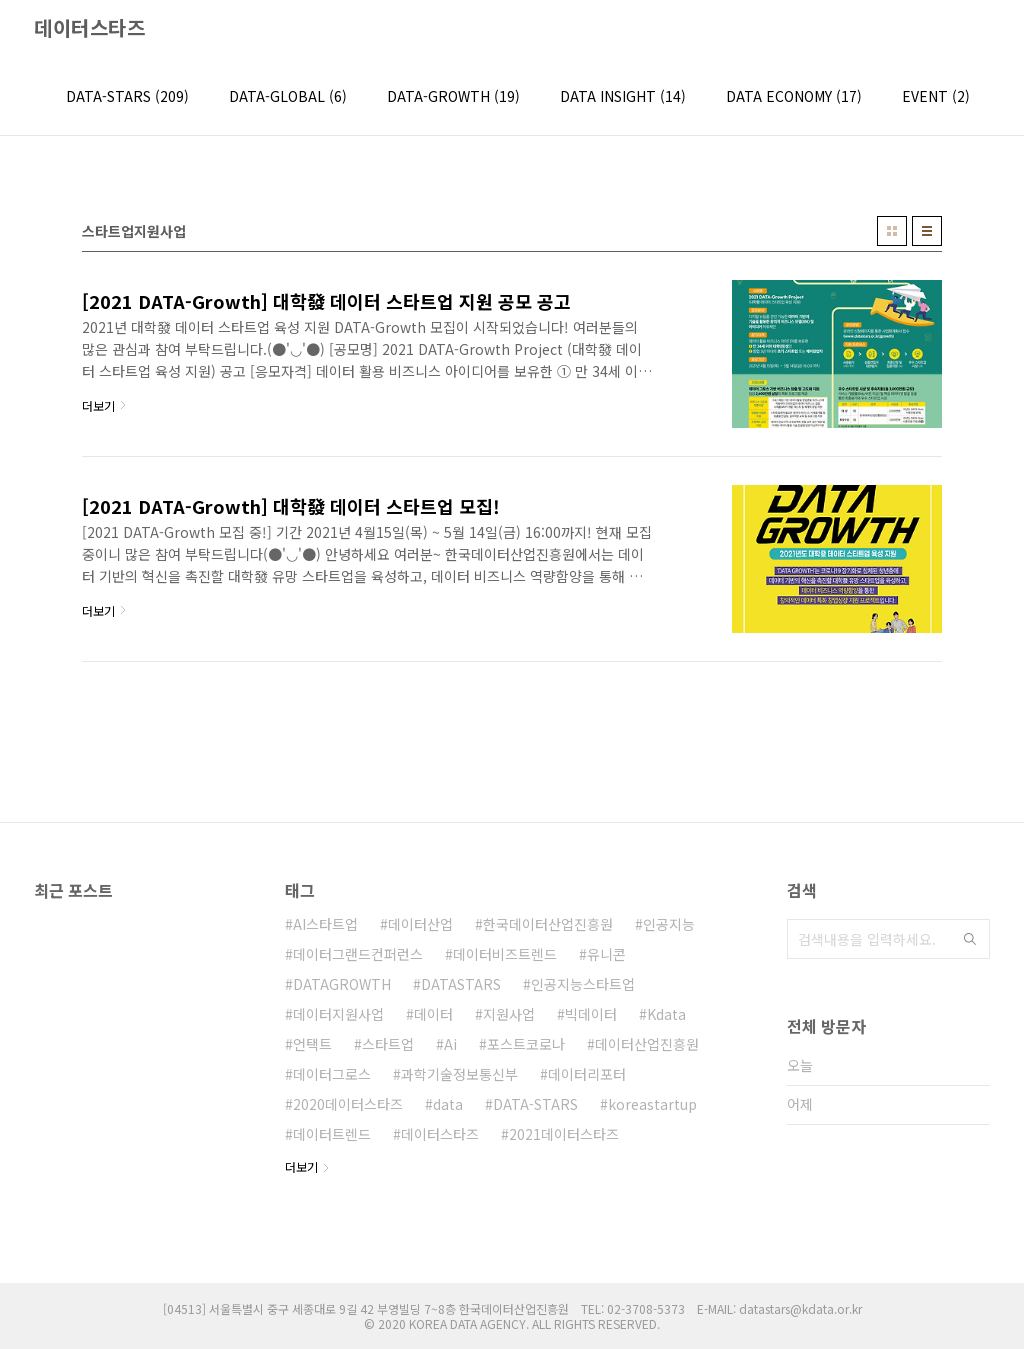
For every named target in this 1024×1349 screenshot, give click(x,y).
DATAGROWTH (342, 984)
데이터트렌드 (332, 1134)
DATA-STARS (127, 96)
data (448, 1104)
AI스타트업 (325, 924)
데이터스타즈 (89, 28)
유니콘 (606, 954)
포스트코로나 (526, 1044)
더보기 (301, 1166)
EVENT (936, 96)
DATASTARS (461, 984)
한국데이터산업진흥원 (548, 924)
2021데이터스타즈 (564, 1134)
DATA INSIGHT (623, 96)
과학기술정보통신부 (459, 1074)
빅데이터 (591, 1014)
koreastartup (652, 1104)
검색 (970, 939)
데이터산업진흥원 (647, 1044)
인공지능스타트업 (583, 984)
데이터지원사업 (338, 1014)
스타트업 (388, 1044)
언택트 (312, 1044)
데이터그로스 (332, 1074)
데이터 (433, 1014)
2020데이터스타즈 (348, 1104)
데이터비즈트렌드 (505, 954)
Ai (450, 1044)
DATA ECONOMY (794, 96)
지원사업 (509, 1014)
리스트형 (927, 231)
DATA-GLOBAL (288, 96)
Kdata (666, 1014)
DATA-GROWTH (453, 96)
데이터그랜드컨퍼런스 (358, 954)
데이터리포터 (587, 1074)
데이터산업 (420, 924)
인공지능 (669, 924)
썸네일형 (892, 231)
